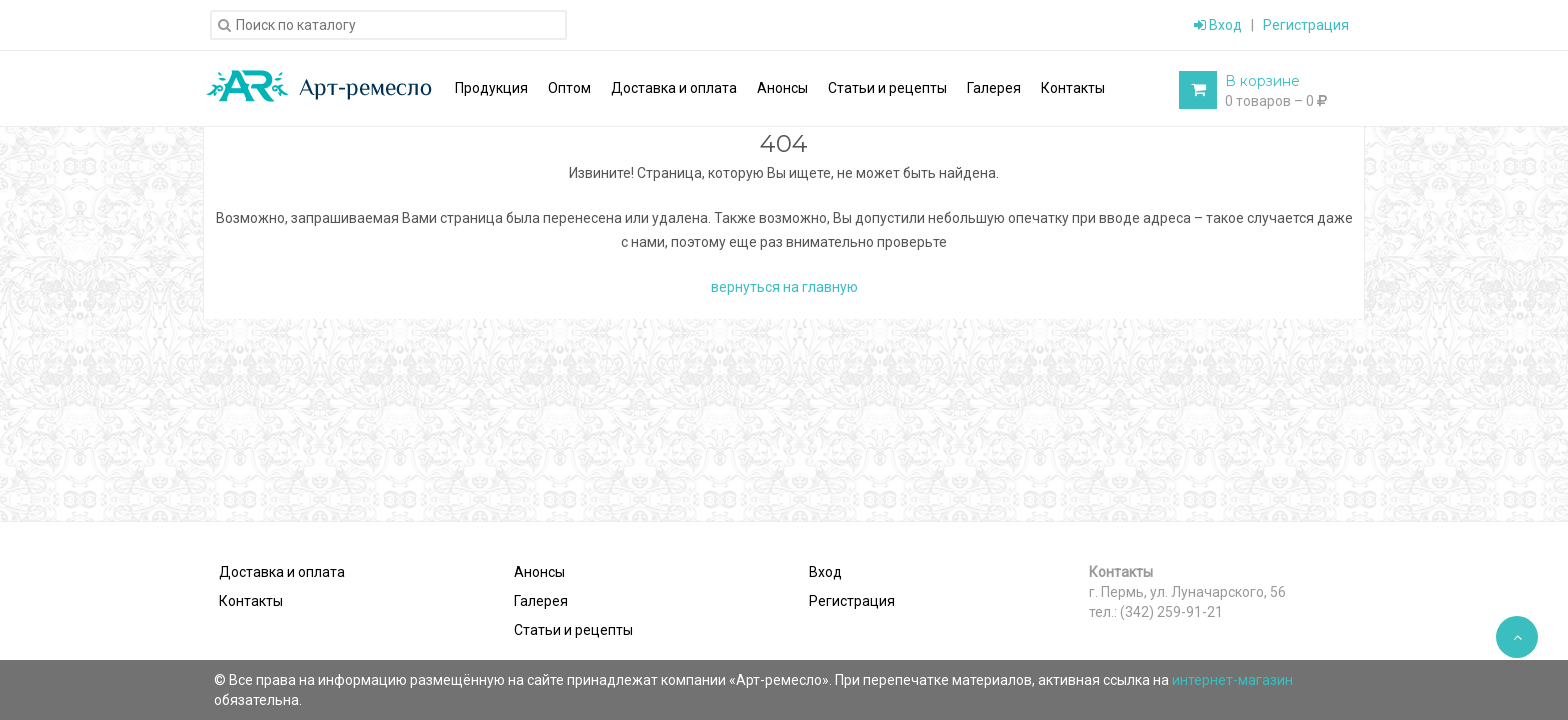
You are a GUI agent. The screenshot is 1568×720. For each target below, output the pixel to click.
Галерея (541, 601)
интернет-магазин (1232, 680)
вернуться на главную (784, 287)
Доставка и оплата (282, 572)
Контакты (251, 601)
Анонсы (539, 572)
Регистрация (1306, 25)
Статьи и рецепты (573, 630)
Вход (1218, 25)
